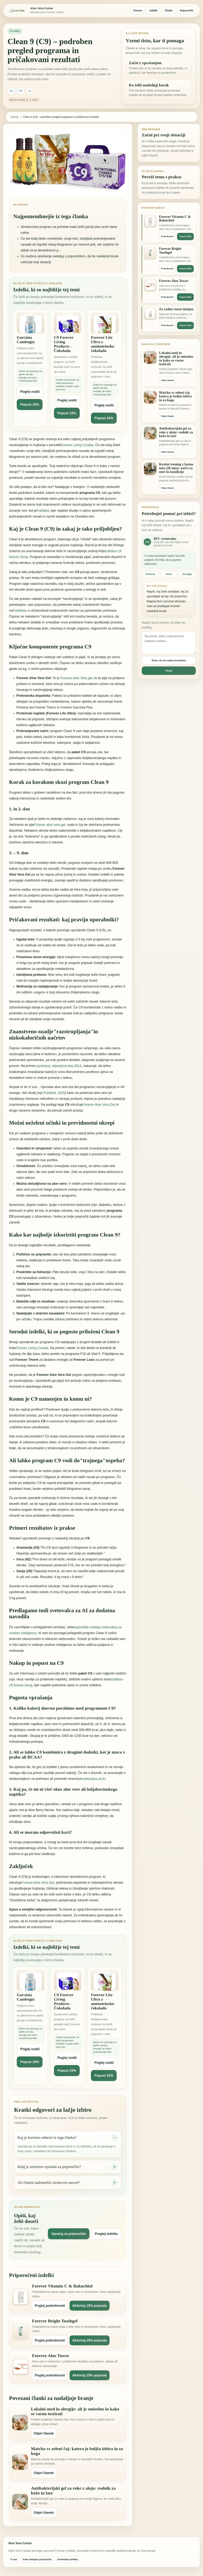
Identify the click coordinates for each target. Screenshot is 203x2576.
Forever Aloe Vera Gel (99, 1104)
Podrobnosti (167, 236)
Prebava (150, 574)
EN (11, 91)
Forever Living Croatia (77, 445)
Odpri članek (44, 2433)
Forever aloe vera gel (49, 825)
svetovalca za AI (93, 1779)
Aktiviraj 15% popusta (89, 2305)
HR (20, 91)
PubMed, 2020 (54, 1093)
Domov (137, 10)
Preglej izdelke (106, 2234)
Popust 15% (29, 404)
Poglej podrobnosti (50, 2305)
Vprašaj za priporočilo (68, 2234)
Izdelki (153, 10)
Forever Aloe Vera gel (76, 678)
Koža (169, 574)
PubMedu (20, 610)
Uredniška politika (67, 2559)
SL (29, 91)
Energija (187, 574)
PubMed (43, 510)
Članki (168, 10)
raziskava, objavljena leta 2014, (59, 1066)
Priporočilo (186, 10)
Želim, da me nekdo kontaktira (169, 660)
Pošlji (168, 670)
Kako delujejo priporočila (37, 2559)
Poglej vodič (30, 391)
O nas (13, 2559)
